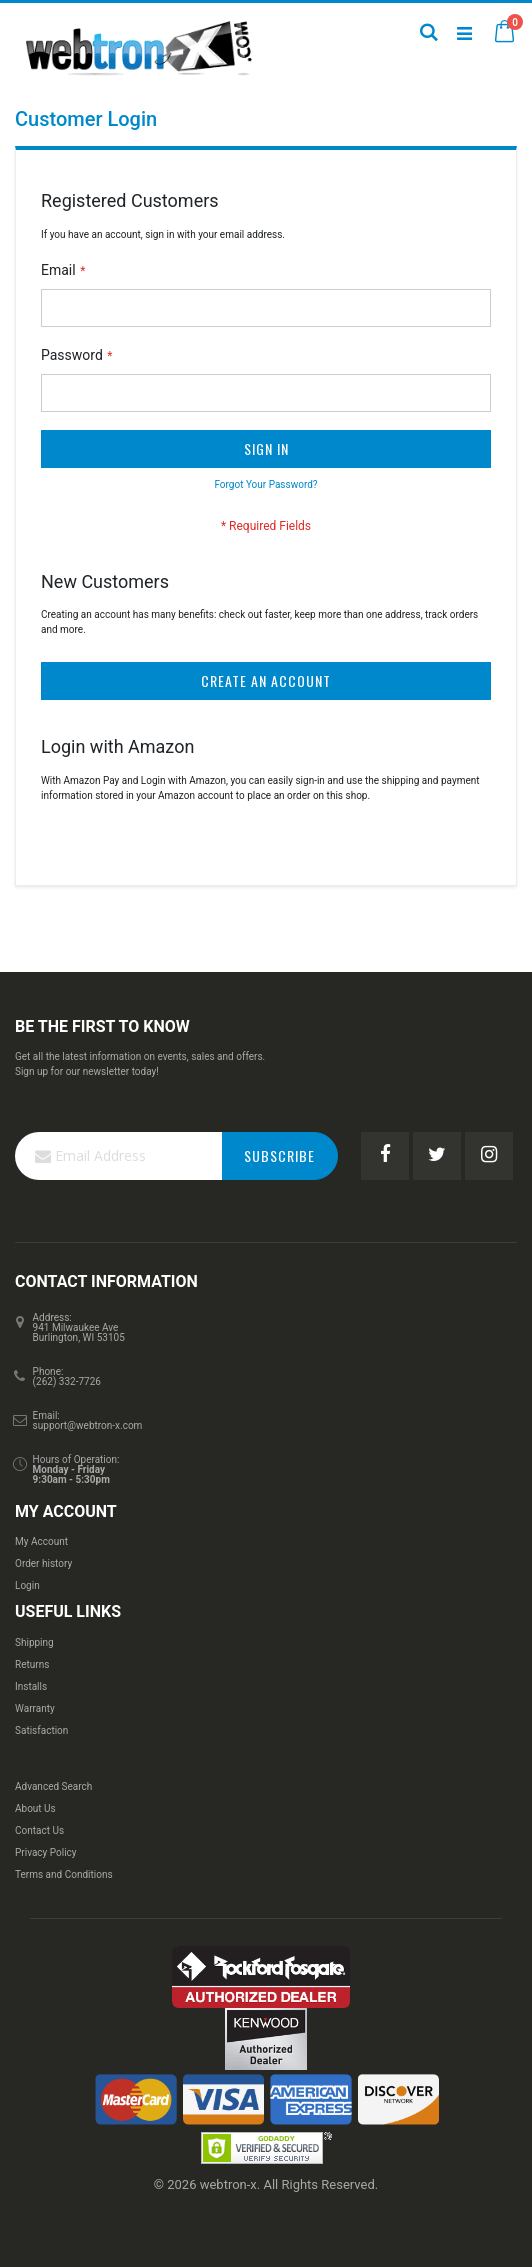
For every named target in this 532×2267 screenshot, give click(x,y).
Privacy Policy (46, 1852)
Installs (31, 1686)
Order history (43, 1563)
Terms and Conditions (64, 1874)
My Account (41, 1541)
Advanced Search (53, 1786)
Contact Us (39, 1830)
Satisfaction (41, 1730)
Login (27, 1585)
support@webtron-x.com (88, 1425)
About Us (35, 1808)
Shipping (34, 1642)
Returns (32, 1664)
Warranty (35, 1708)
